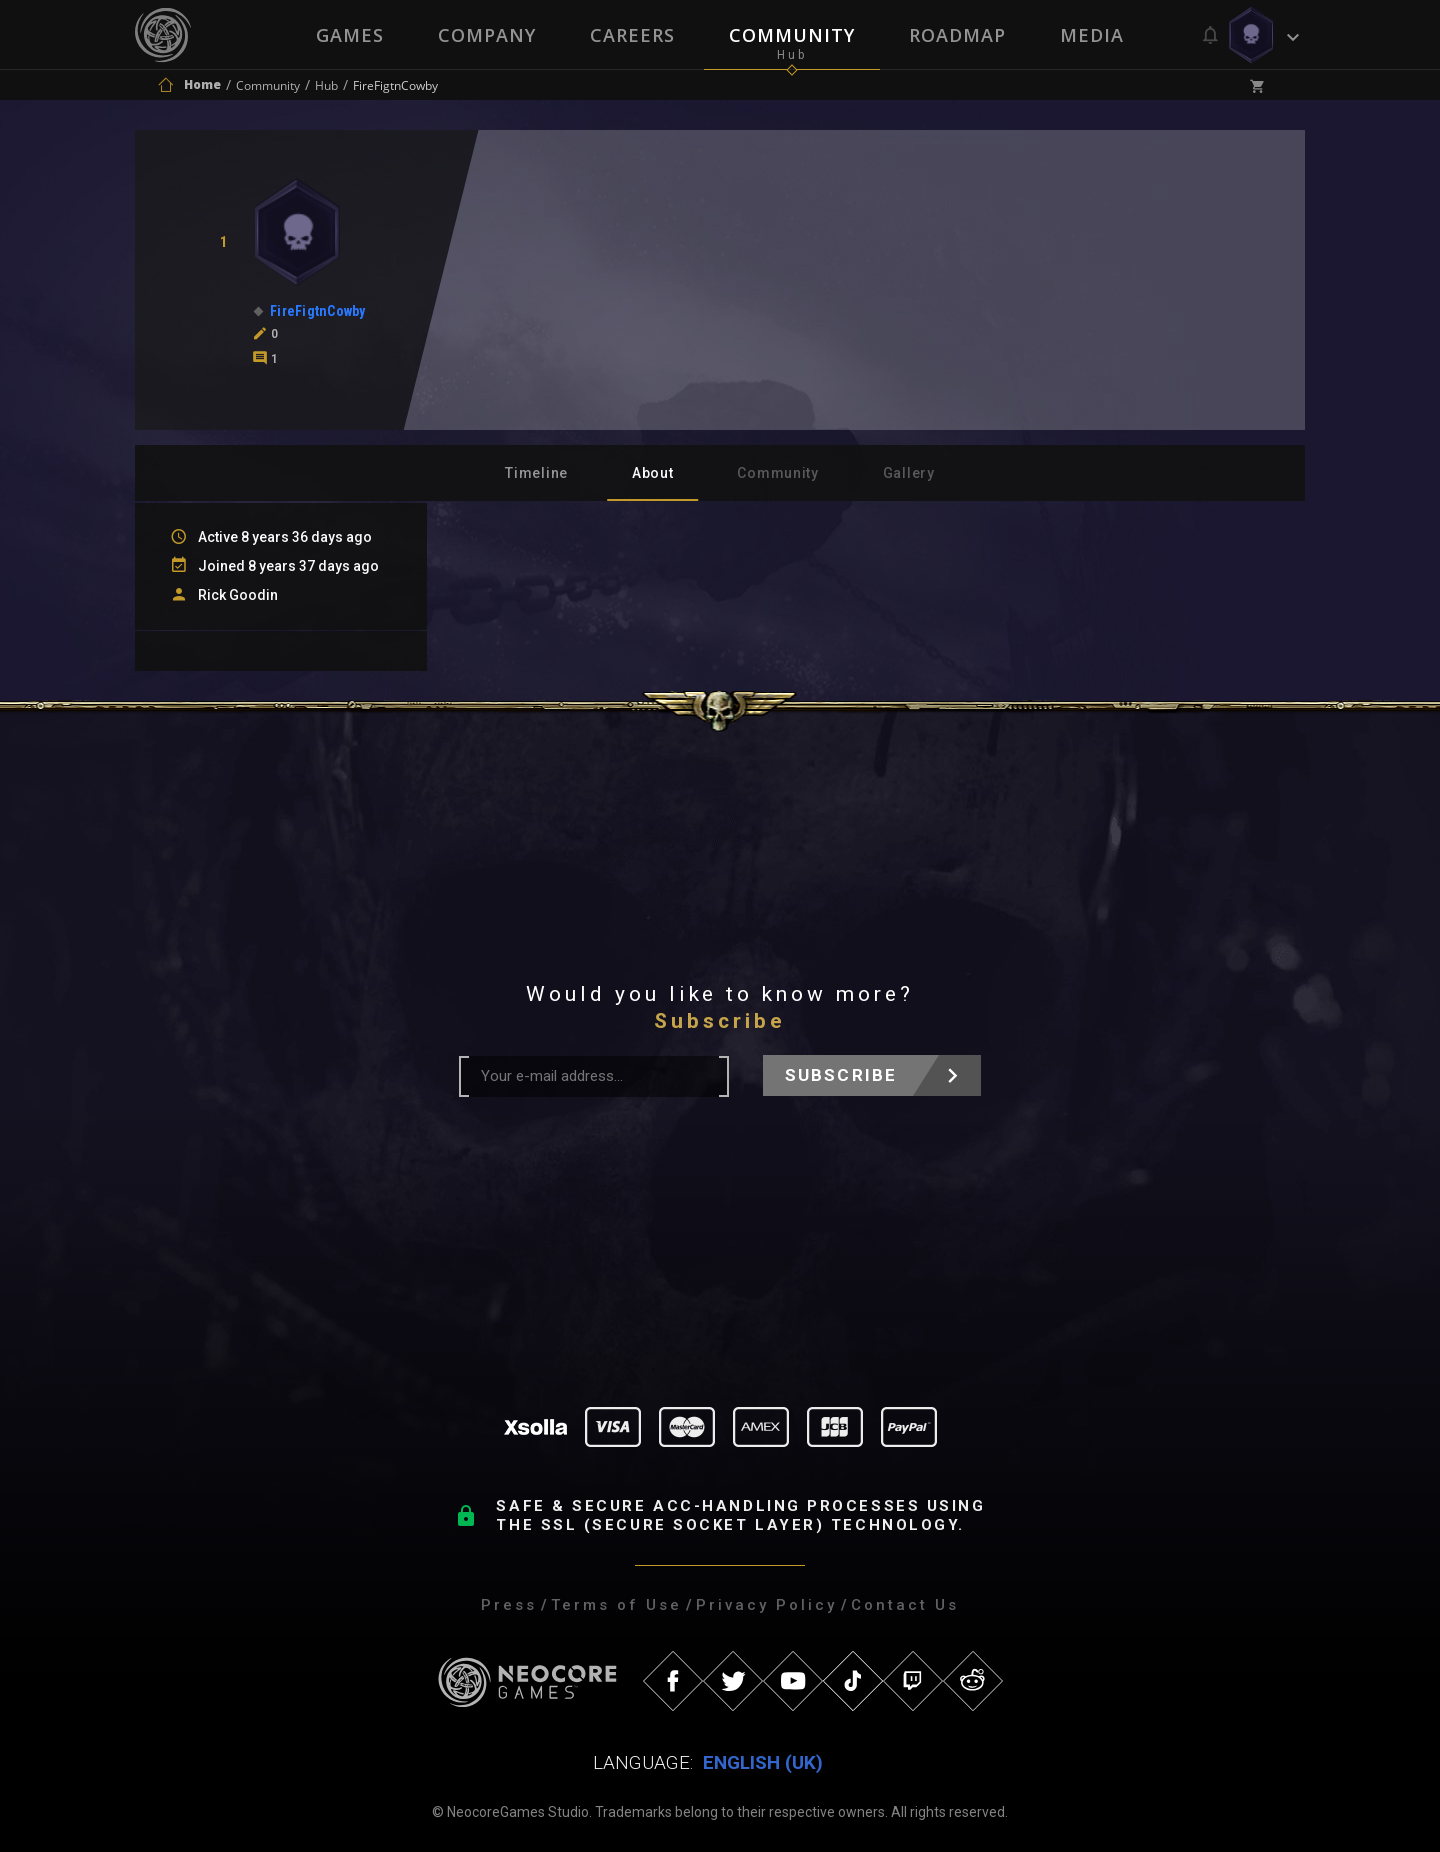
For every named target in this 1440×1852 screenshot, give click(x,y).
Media (1092, 35)
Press (509, 1605)
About (653, 473)
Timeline (536, 473)
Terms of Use (616, 1605)
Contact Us (905, 1605)
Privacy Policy (766, 1605)
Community (792, 35)
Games (350, 35)
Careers (632, 35)
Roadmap (957, 35)
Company (487, 35)
